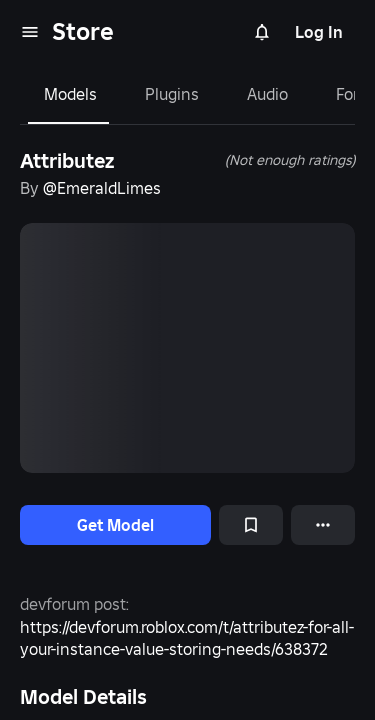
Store (83, 31)
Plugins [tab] (172, 94)
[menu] (30, 32)
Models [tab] (70, 94)
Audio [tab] (267, 94)
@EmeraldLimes (102, 188)
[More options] (323, 525)
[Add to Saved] (251, 525)
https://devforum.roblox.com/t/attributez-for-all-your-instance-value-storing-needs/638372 (187, 638)
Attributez (67, 161)
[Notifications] (262, 32)
